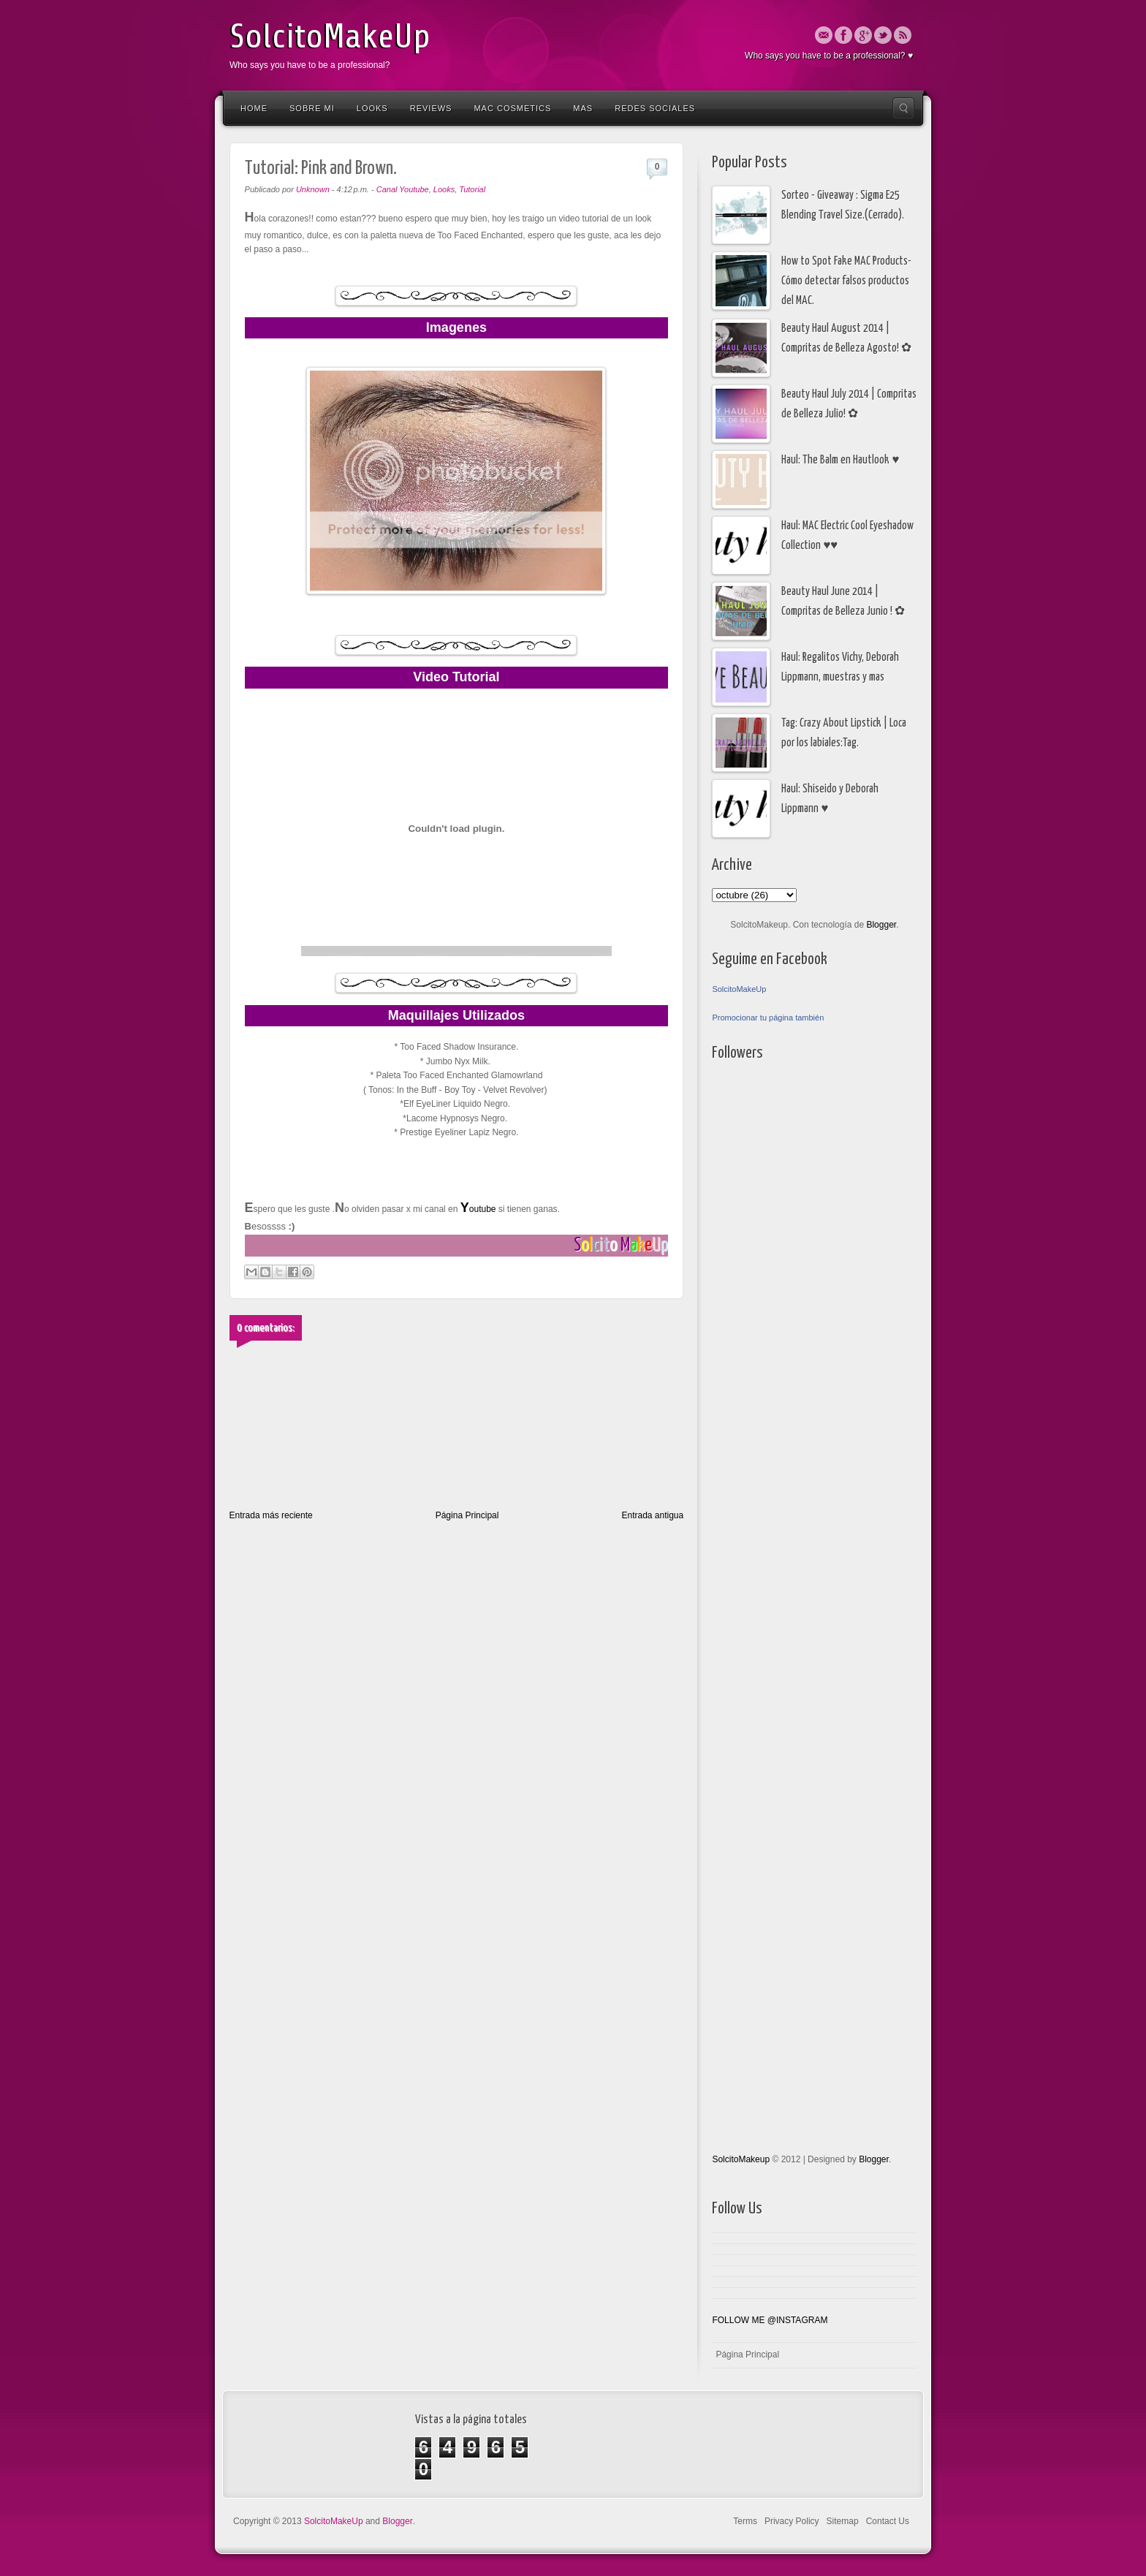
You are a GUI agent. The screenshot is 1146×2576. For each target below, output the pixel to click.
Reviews (431, 108)
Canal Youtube (402, 189)
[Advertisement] (770, 1461)
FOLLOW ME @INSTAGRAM (769, 2320)
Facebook (843, 35)
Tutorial (472, 189)
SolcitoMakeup (741, 2159)
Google (863, 35)
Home (253, 108)
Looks (372, 108)
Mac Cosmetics (512, 108)
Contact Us (887, 2521)
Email (823, 35)
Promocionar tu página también (768, 1017)
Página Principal (467, 1515)
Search (903, 108)
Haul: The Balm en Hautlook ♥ (840, 460)
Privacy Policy (791, 2521)
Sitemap (843, 2521)
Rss (902, 35)
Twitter (883, 35)
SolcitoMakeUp (329, 36)
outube (477, 1209)
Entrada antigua (652, 1515)
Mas (583, 108)
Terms (745, 2521)
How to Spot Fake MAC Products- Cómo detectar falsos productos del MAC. (846, 281)
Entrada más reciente (271, 1515)
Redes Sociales (655, 108)
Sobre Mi (312, 108)
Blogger (881, 925)
